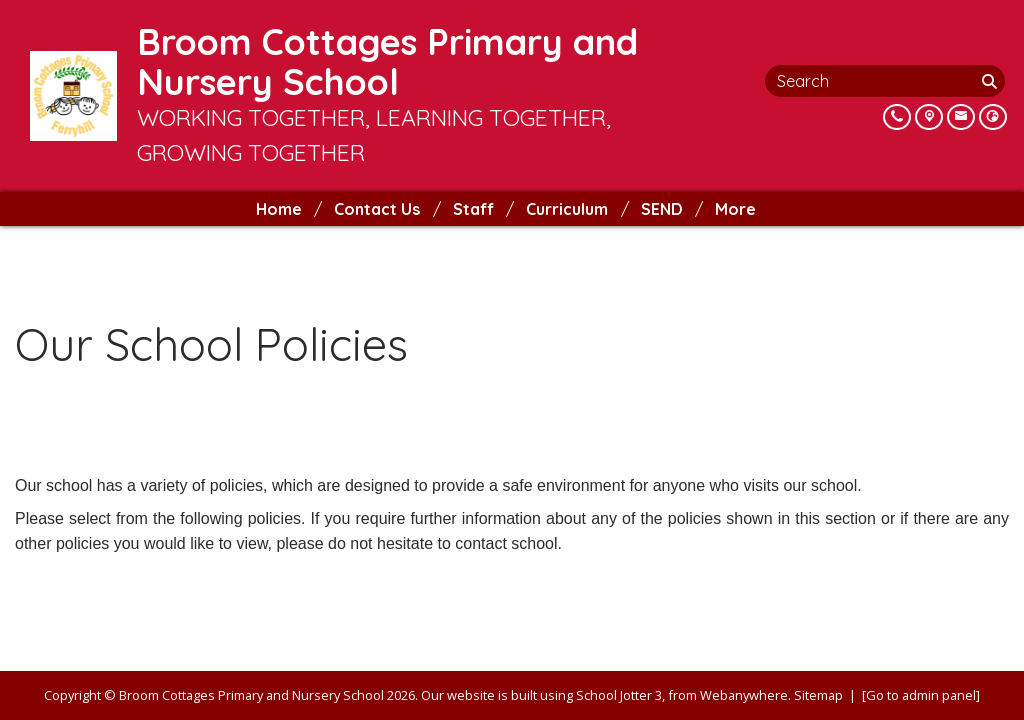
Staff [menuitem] (473, 209)
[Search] (991, 81)
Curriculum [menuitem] (567, 209)
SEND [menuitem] (662, 209)
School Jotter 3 (619, 695)
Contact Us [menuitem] (377, 209)
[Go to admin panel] (921, 695)
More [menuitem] (735, 209)
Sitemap (818, 695)
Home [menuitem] (279, 209)
